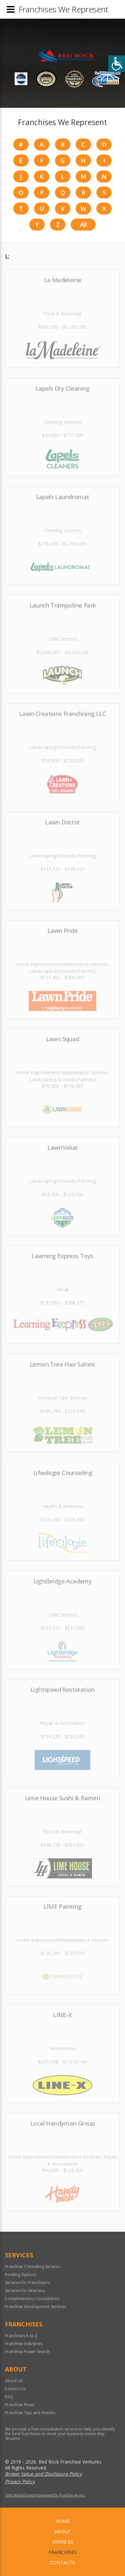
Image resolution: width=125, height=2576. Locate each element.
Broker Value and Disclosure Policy (43, 2474)
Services (62, 2542)
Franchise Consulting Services (32, 2266)
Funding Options (20, 2274)
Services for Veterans (25, 2290)
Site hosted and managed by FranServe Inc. (45, 2495)
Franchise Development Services (35, 2306)
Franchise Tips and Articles (30, 2413)
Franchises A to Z (21, 2335)
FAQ (9, 2397)
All (83, 225)
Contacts (62, 2562)
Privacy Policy (20, 2481)
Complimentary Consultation (32, 2298)
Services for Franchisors (27, 2282)
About (62, 2531)
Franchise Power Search (27, 2351)
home (63, 2521)
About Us (14, 2380)
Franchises (63, 2552)
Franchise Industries (24, 2343)
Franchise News (19, 2405)
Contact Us (15, 2388)
